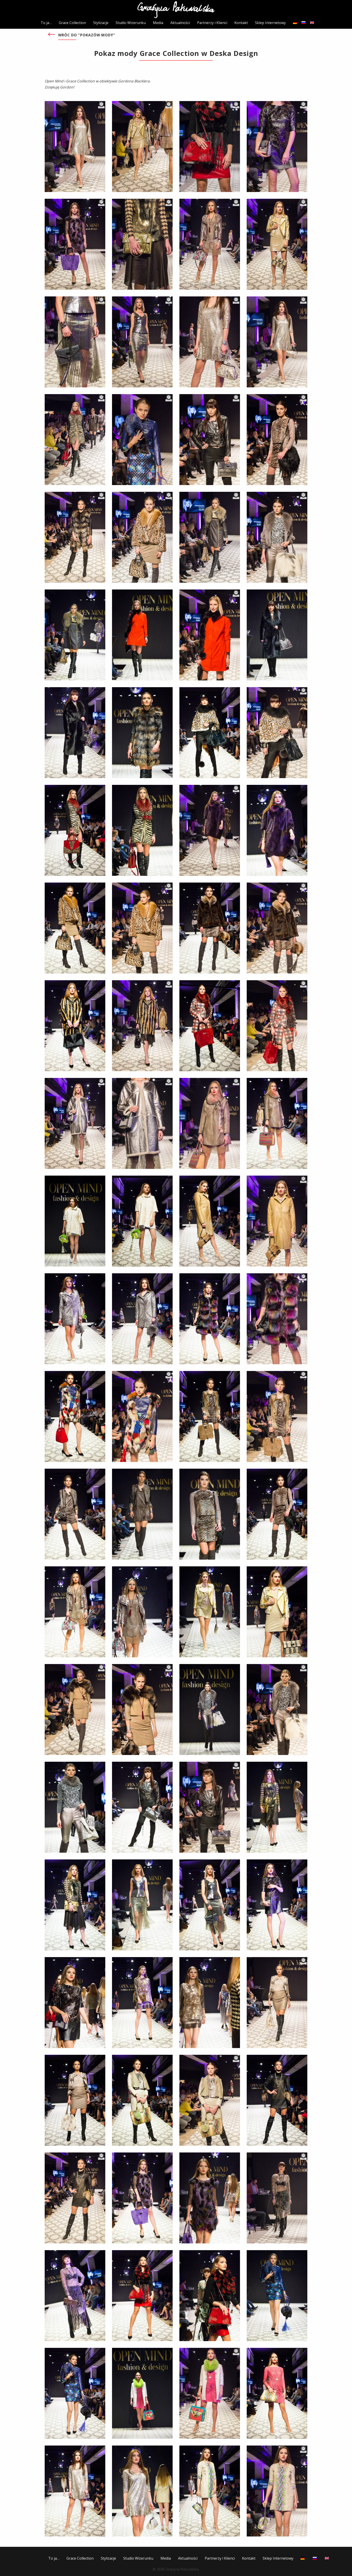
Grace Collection (72, 22)
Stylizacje (100, 22)
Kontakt (241, 22)
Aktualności (180, 22)
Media (158, 22)
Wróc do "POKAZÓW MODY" (86, 35)
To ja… (46, 22)
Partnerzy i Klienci (212, 22)
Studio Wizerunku (131, 22)
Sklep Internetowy (270, 22)
